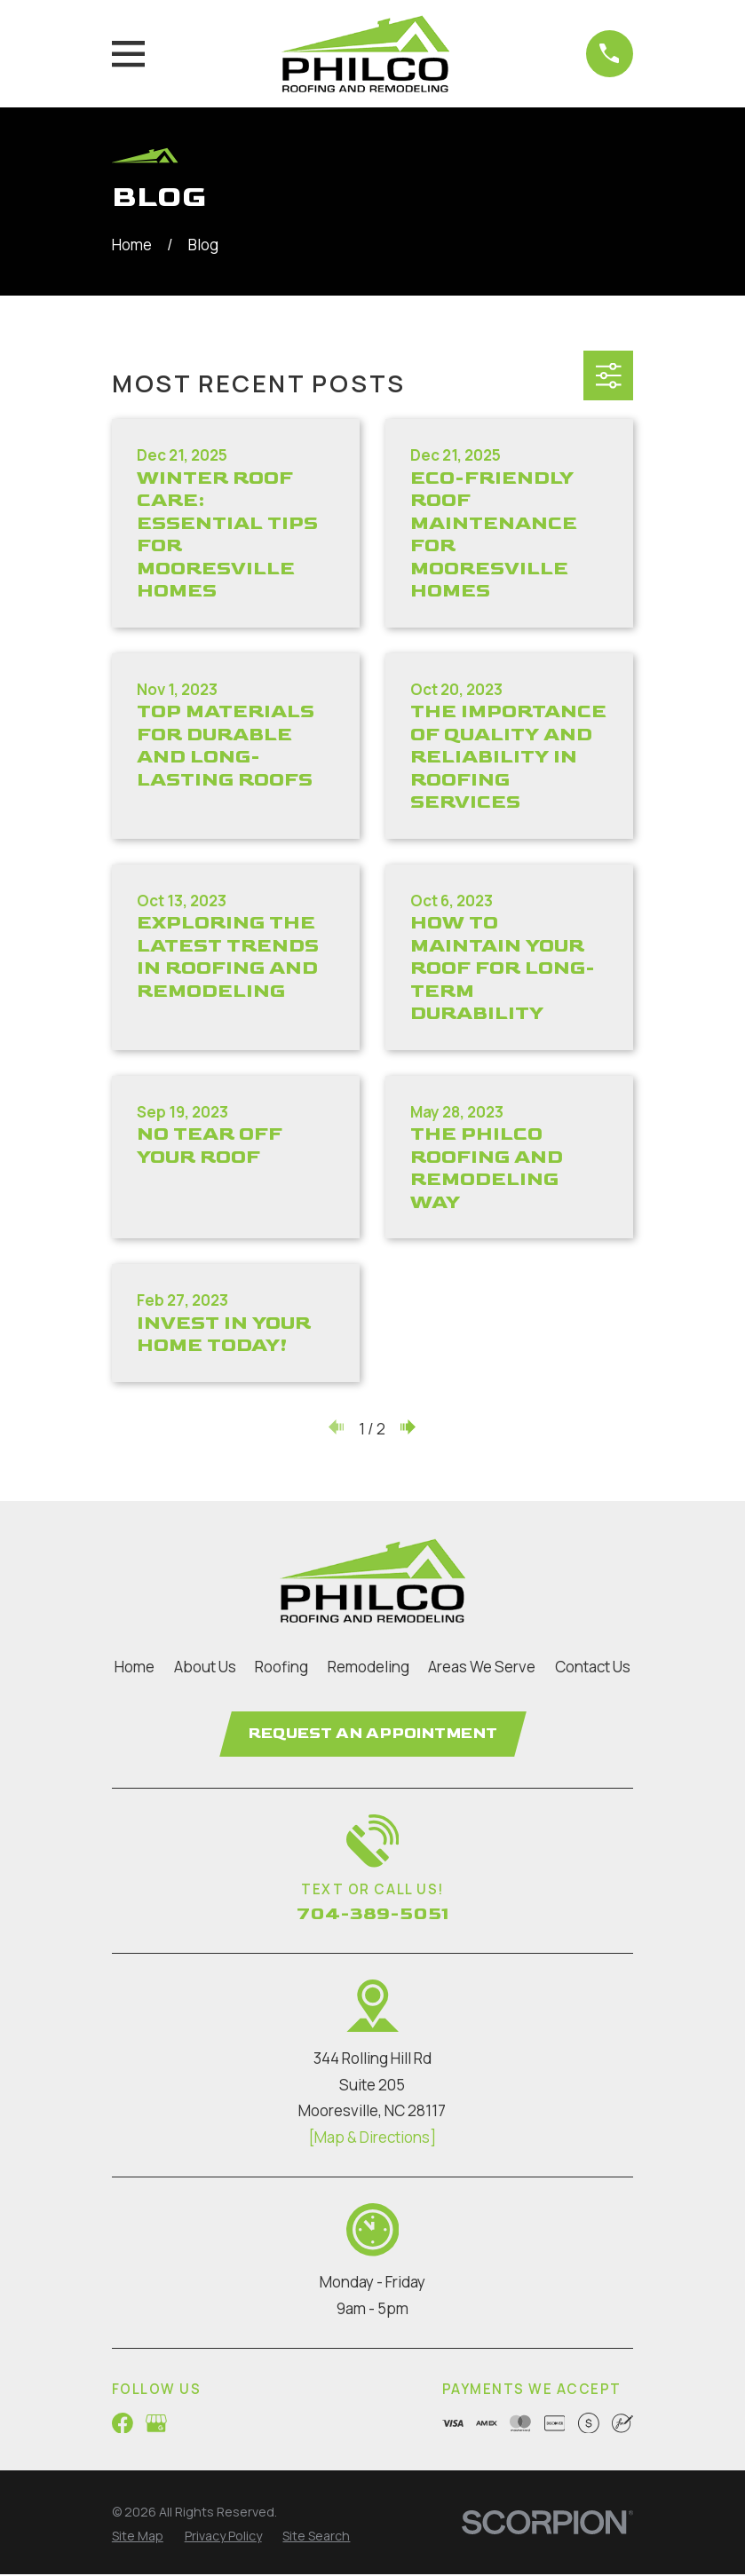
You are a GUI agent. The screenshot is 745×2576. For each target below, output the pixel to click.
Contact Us (592, 1666)
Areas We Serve (481, 1666)
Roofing (281, 1666)
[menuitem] (137, 2537)
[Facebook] (122, 2424)
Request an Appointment (372, 1734)
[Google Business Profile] (156, 2424)
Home (135, 1666)
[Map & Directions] (372, 2139)
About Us (205, 1666)
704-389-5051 (372, 1914)
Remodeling (368, 1666)
